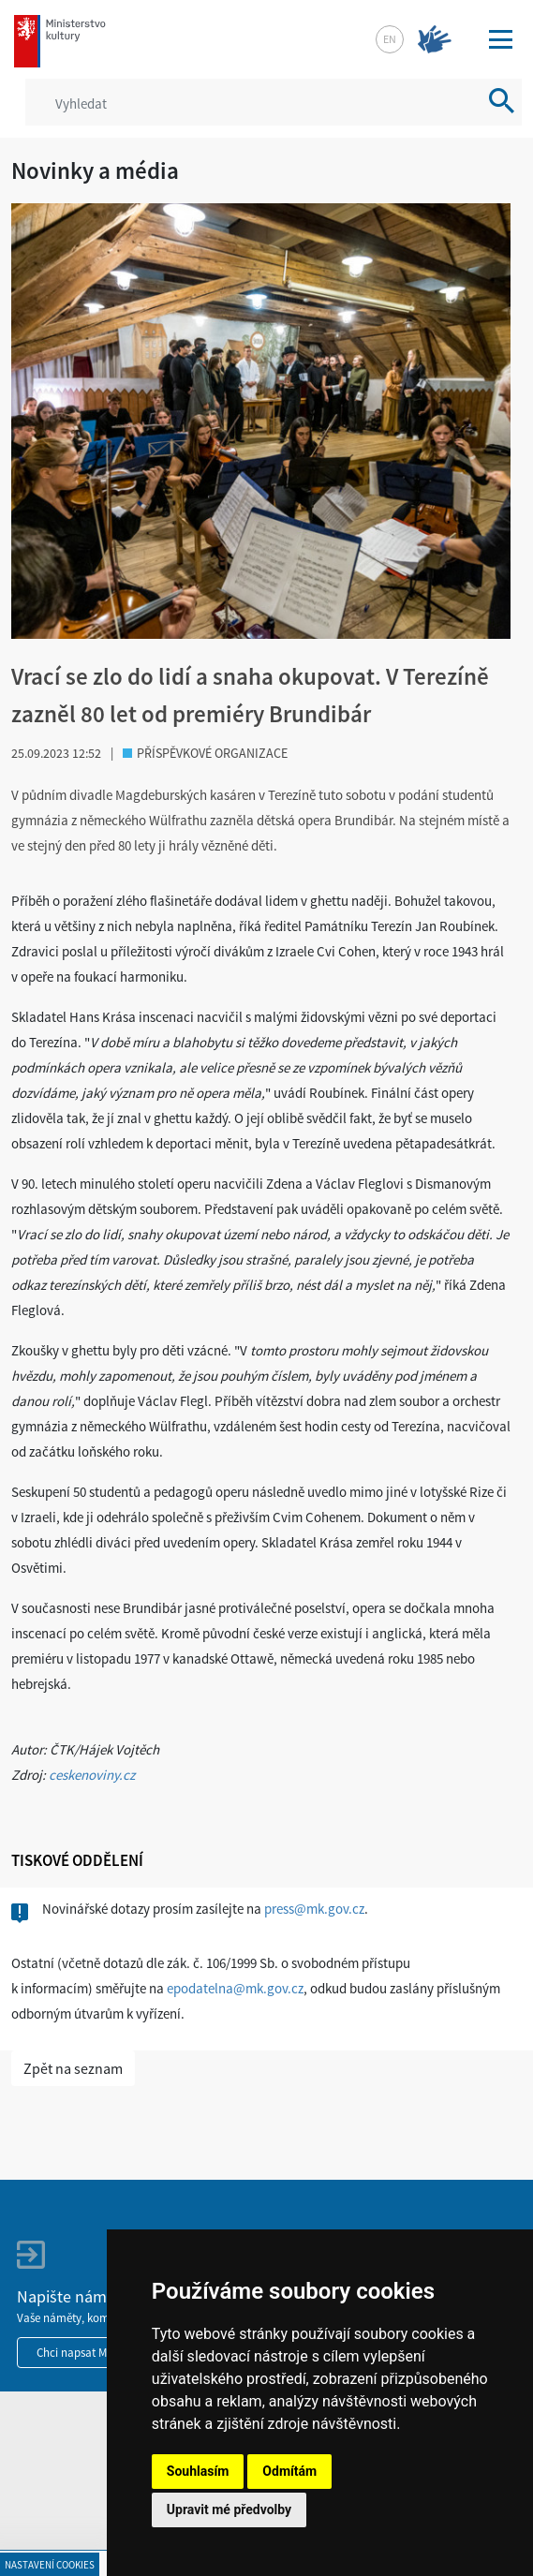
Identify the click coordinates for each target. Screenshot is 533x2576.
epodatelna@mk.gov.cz (235, 1988)
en (389, 39)
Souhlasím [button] (198, 2471)
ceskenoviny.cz (92, 1775)
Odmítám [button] (289, 2471)
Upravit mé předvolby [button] (229, 2509)
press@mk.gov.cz (314, 1908)
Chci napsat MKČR (82, 2353)
